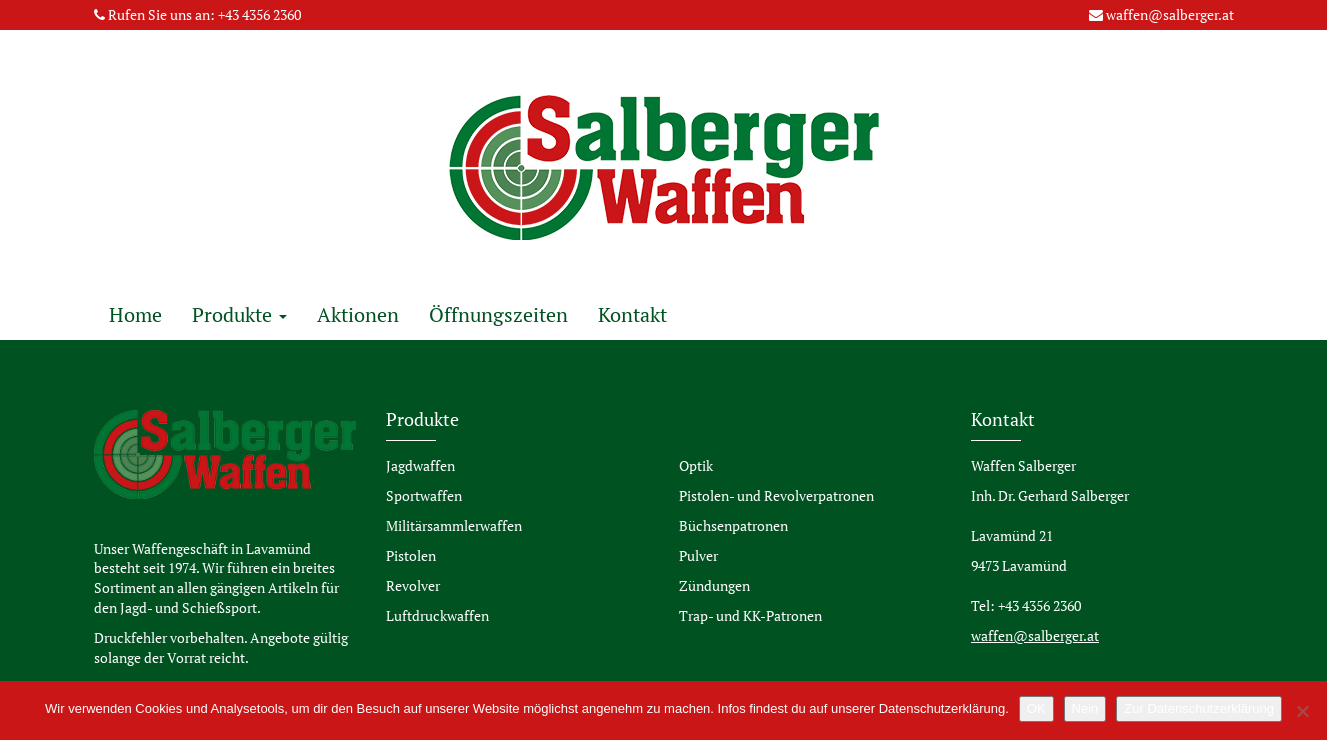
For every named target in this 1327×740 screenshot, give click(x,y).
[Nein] (1302, 711)
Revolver (413, 585)
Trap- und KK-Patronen (750, 615)
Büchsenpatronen (733, 525)
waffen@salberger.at (1170, 14)
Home (135, 314)
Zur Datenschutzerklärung (1199, 708)
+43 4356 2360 (259, 14)
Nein (1085, 708)
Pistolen (411, 555)
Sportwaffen (424, 495)
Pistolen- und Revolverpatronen (776, 495)
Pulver (698, 555)
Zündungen (714, 585)
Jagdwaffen (420, 465)
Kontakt (632, 314)
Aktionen (358, 314)
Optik (696, 465)
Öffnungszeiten (498, 314)
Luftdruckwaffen (437, 615)
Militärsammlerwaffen (454, 525)
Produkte (239, 314)
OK (1036, 708)
